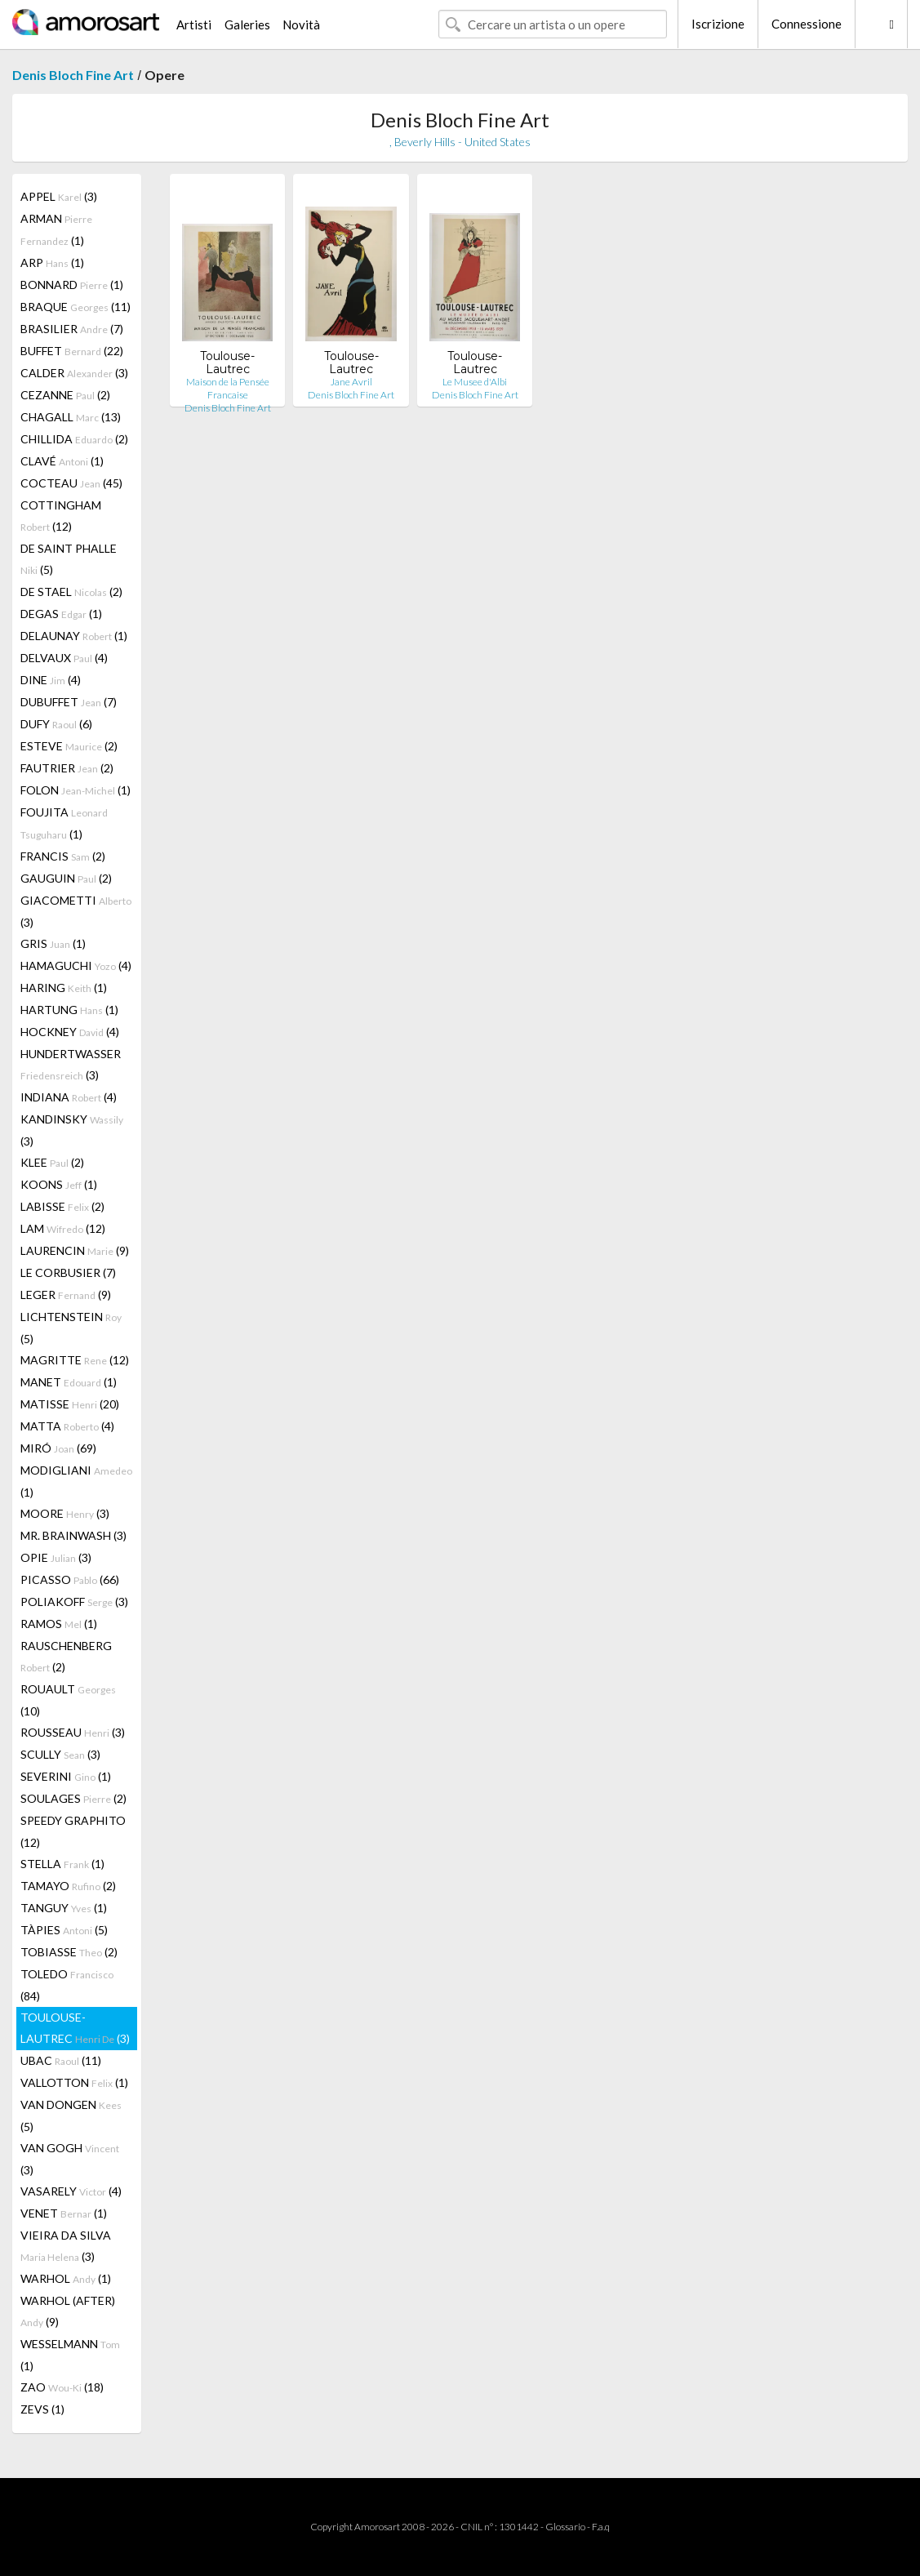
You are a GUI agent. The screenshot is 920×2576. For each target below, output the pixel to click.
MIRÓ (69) (58, 1448)
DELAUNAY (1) (73, 636)
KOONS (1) (58, 1184)
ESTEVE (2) (69, 746)
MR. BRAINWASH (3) (73, 1535)
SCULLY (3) (60, 1754)
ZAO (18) (62, 2387)
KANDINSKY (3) (71, 1130)
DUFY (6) (56, 724)
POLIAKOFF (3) (74, 1601)
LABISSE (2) (62, 1206)
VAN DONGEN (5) (71, 2115)
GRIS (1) (53, 943)
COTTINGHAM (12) (60, 515)
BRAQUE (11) (75, 307)
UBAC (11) (60, 2060)
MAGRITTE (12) (74, 1360)
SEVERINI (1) (65, 1776)
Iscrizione (717, 23)
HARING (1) (63, 987)
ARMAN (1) (56, 229)
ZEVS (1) (42, 2409)
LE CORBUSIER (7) (68, 1272)
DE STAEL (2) (71, 591)
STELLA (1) (62, 1864)
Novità (301, 24)
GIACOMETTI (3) (75, 911)
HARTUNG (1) (69, 1010)
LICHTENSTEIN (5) (71, 1328)
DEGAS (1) (61, 614)
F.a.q (601, 2526)
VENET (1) (63, 2213)
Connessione (806, 23)
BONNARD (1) (71, 284)
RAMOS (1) (58, 1624)
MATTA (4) (67, 1426)
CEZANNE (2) (65, 395)
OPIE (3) (55, 1557)
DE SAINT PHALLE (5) (68, 558)
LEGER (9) (65, 1294)
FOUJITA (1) (64, 823)
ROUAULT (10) (68, 1700)
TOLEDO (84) (66, 1985)
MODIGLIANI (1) (76, 1481)
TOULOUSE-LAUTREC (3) (75, 2027)
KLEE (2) (52, 1162)
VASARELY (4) (71, 2191)
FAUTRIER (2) (66, 768)
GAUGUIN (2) (66, 878)
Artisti (193, 24)
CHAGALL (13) (70, 417)
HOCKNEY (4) (69, 1032)
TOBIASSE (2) (69, 1952)
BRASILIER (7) (71, 329)
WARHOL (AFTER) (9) (67, 2311)
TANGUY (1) (63, 1908)
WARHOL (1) (65, 2278)
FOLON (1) (75, 790)
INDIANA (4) (68, 1097)
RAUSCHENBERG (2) (66, 1656)
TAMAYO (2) (68, 1886)
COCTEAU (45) (71, 483)
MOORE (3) (64, 1513)
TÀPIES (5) (64, 1930)
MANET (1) (68, 1382)
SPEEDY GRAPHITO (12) (73, 1831)
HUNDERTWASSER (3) (70, 1064)
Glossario (565, 2526)
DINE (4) (50, 680)
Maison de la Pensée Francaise (227, 388)
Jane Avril (351, 382)
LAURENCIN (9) (74, 1250)
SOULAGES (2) (73, 1798)
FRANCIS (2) (62, 856)
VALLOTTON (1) (74, 2082)
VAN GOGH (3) (69, 2159)
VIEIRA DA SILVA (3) (65, 2245)
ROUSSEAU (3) (72, 1732)
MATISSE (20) (69, 1404)
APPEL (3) (58, 196)
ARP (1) (52, 262)
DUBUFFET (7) (68, 702)
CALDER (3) (74, 373)
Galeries (247, 24)
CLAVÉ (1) (62, 461)
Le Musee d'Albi (474, 382)
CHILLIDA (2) (74, 439)
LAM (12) (62, 1228)
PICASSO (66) (69, 1579)
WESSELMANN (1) (70, 2355)
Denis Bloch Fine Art (73, 74)
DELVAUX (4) (64, 658)
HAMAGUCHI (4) (75, 965)
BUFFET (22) (71, 351)
